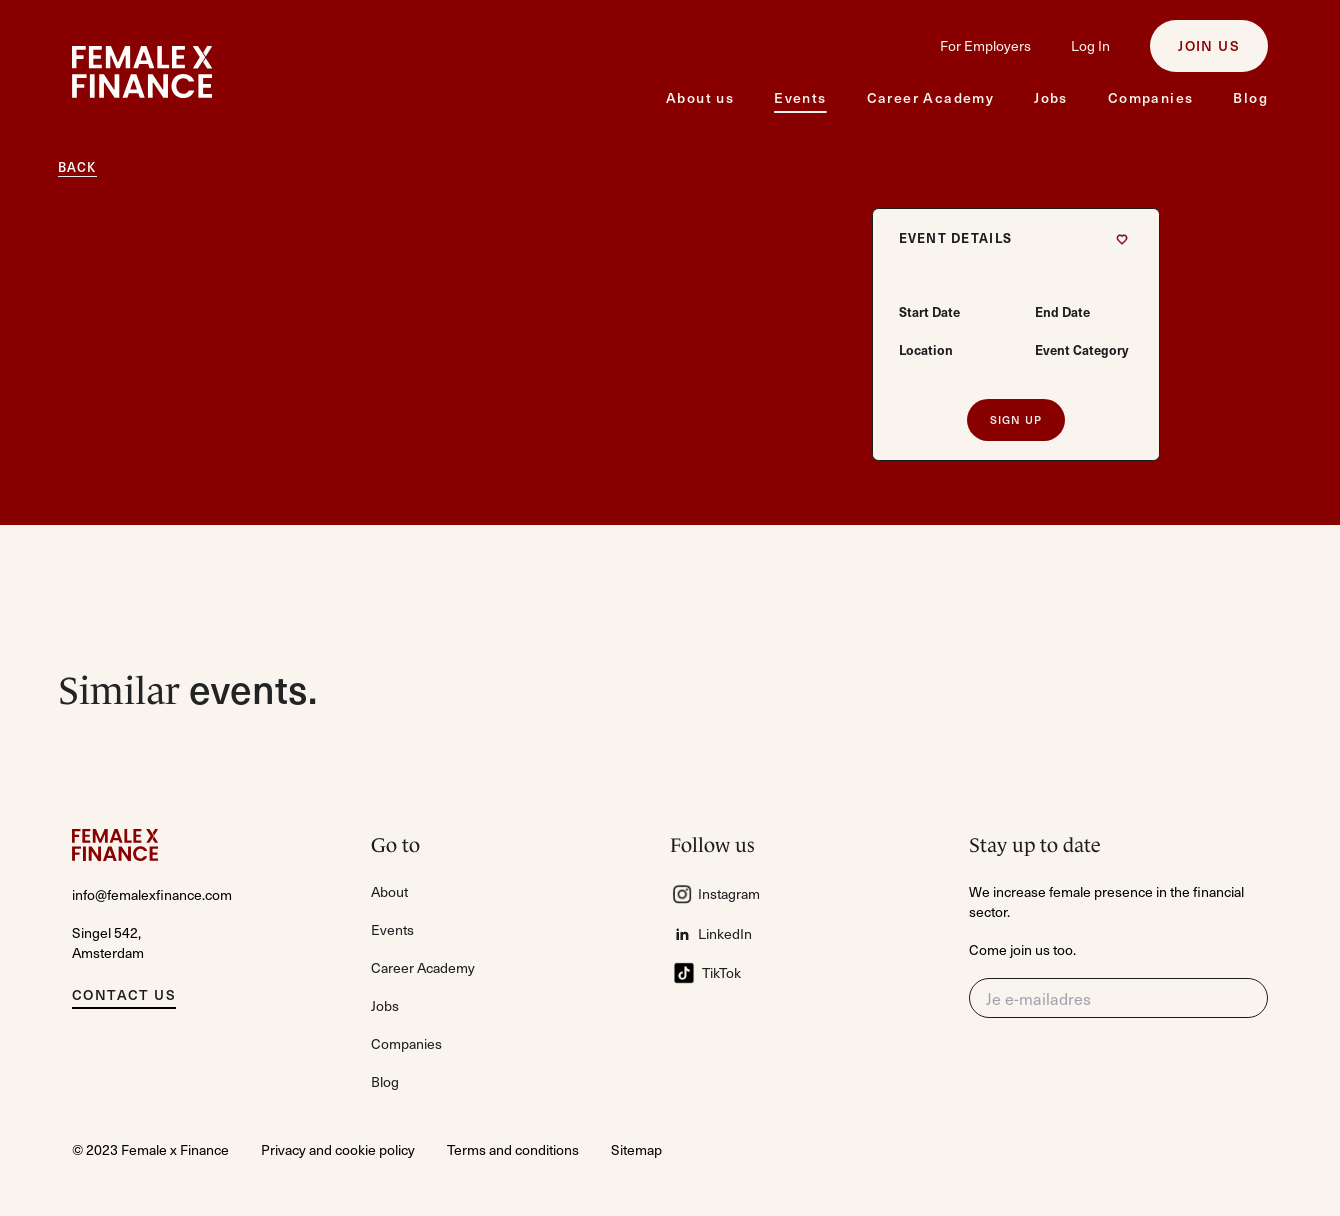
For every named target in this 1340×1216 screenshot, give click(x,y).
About (389, 891)
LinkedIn (713, 934)
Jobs (385, 1005)
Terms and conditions (513, 1149)
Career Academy (423, 967)
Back (77, 166)
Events (392, 929)
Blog (385, 1081)
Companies (406, 1043)
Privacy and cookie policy (338, 1149)
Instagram (715, 894)
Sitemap (636, 1149)
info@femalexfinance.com (152, 894)
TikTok (705, 973)
